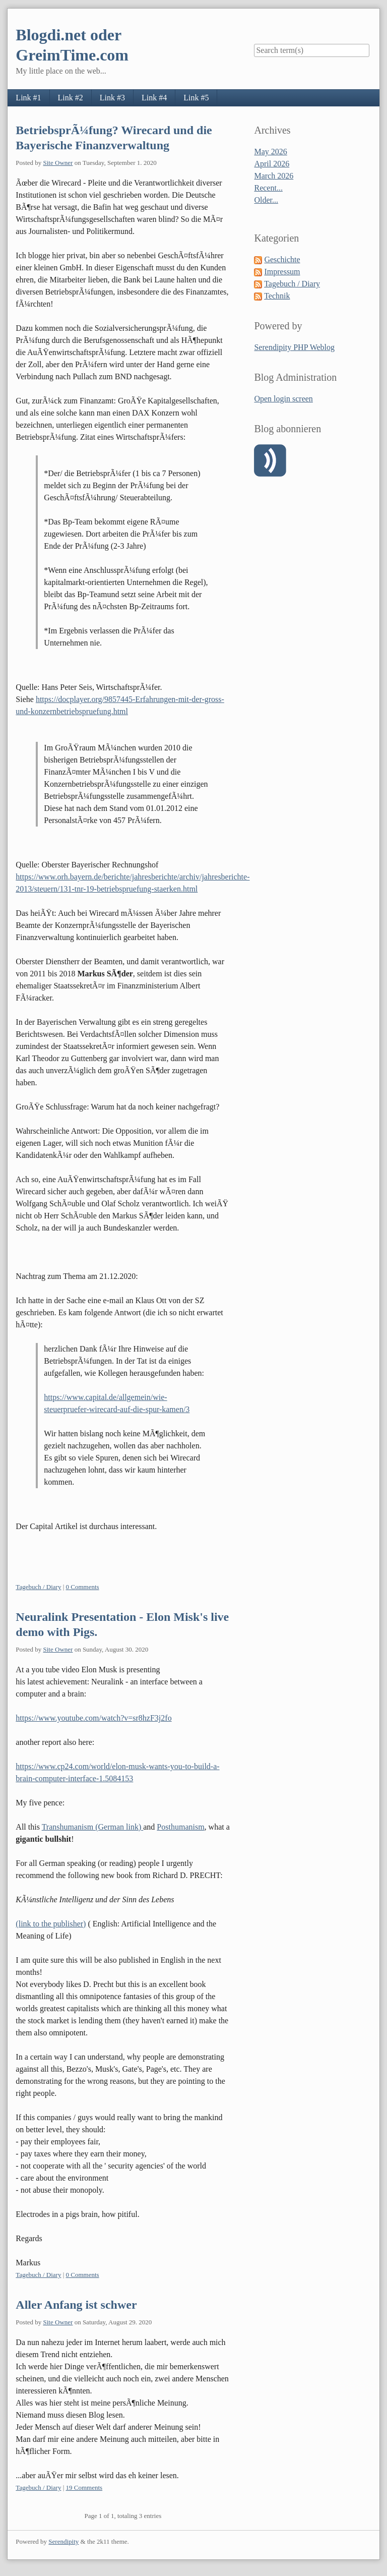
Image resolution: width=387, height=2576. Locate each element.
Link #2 (70, 97)
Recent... (268, 188)
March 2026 (273, 175)
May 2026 (270, 151)
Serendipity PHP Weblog (294, 347)
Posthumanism (180, 1827)
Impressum (282, 271)
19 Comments (84, 2487)
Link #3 (112, 97)
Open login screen (283, 398)
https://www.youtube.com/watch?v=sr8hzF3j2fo (93, 1718)
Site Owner (58, 162)
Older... (266, 200)
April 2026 (271, 163)
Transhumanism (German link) (93, 1827)
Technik (277, 295)
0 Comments (82, 1587)
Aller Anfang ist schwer (76, 2304)
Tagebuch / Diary (38, 1587)
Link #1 (28, 97)
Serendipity (63, 2541)
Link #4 (154, 97)
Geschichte (282, 259)
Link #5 (196, 97)
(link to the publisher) (51, 1923)
